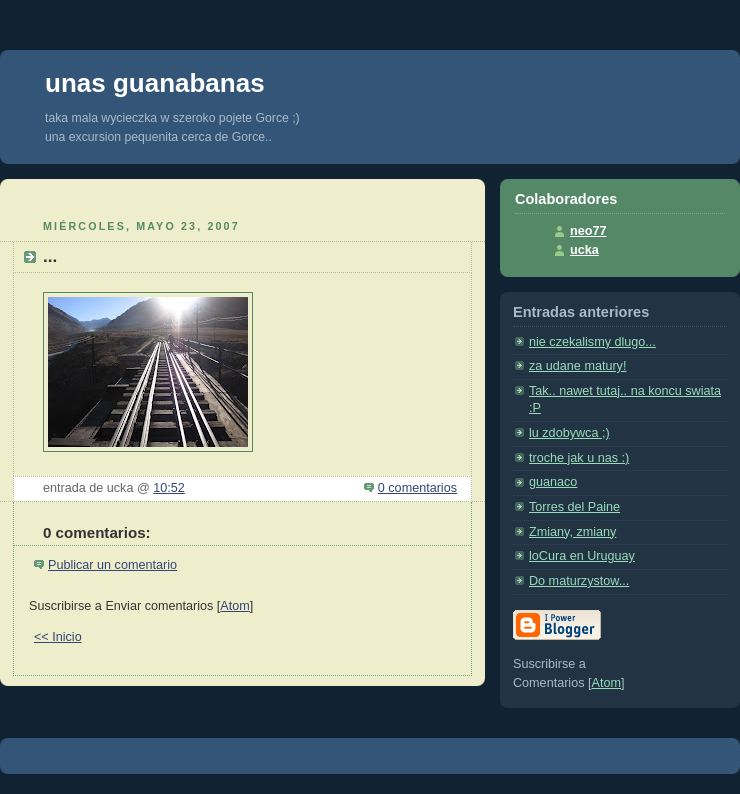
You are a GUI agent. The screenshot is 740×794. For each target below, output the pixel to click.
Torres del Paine (574, 507)
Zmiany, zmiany (572, 532)
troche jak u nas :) (579, 458)
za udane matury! (577, 366)
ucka (584, 250)
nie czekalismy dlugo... (592, 342)
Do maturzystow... (579, 581)
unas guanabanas (155, 83)
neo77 (588, 231)
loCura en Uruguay (582, 556)
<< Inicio (58, 637)
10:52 (169, 488)
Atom (234, 606)
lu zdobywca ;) (569, 433)
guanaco (553, 482)
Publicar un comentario (112, 565)
